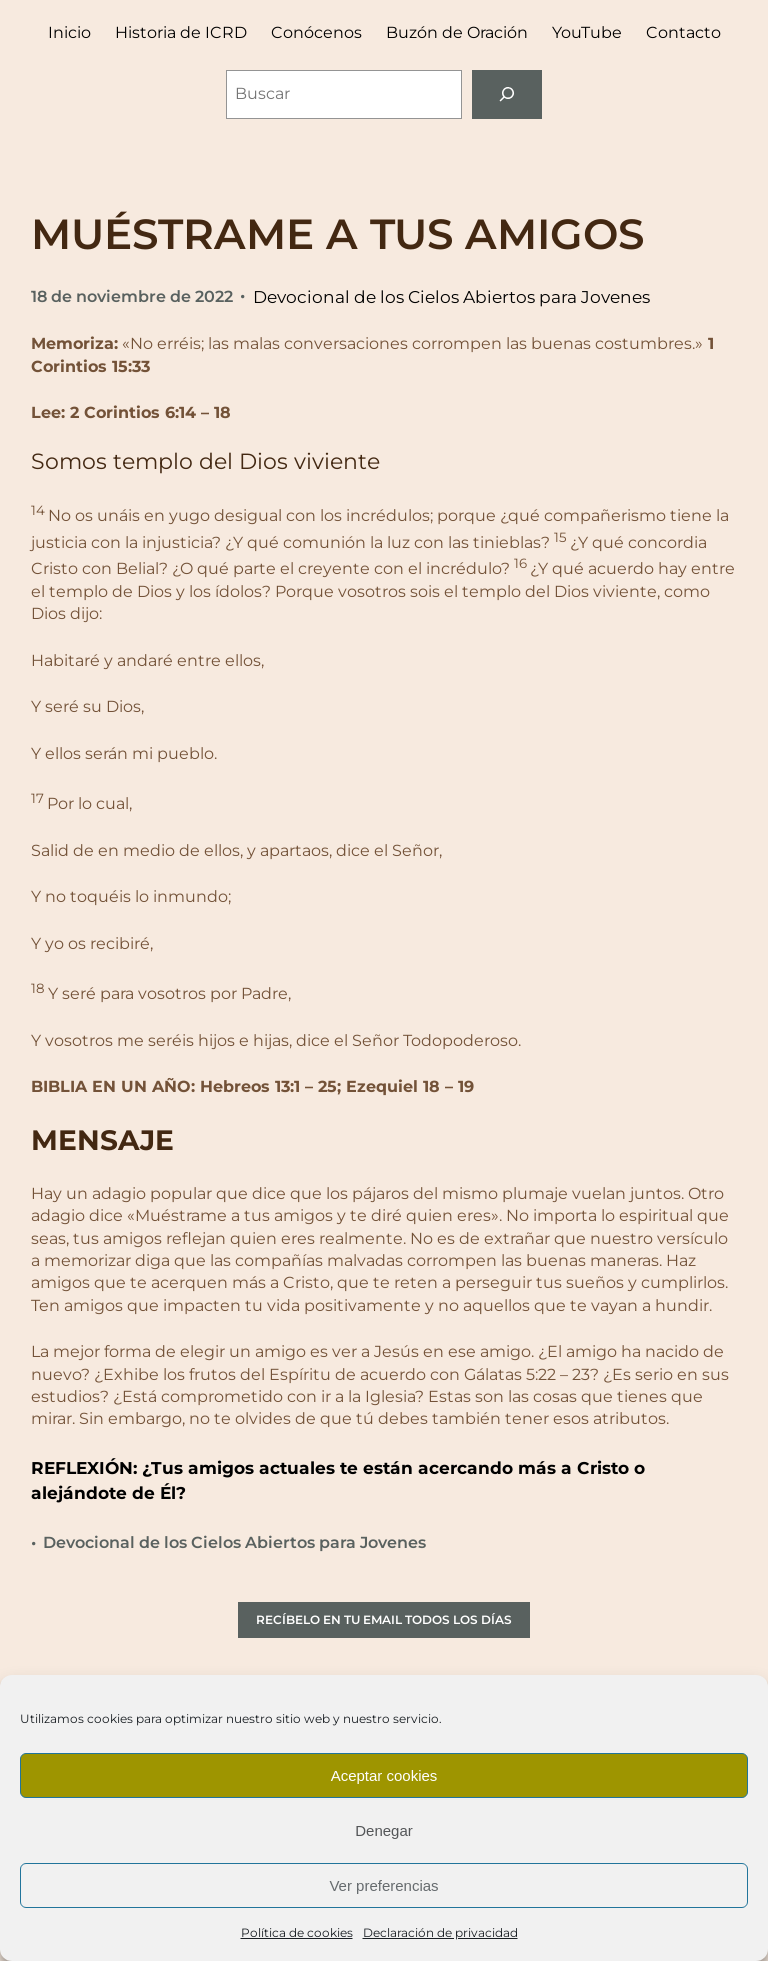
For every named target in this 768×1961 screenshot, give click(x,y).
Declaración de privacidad (440, 1932)
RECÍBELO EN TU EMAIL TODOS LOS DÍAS (384, 1619)
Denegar (384, 1830)
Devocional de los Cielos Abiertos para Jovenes (451, 296)
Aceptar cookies (384, 1775)
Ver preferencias (383, 1885)
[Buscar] (507, 94)
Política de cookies (297, 1932)
